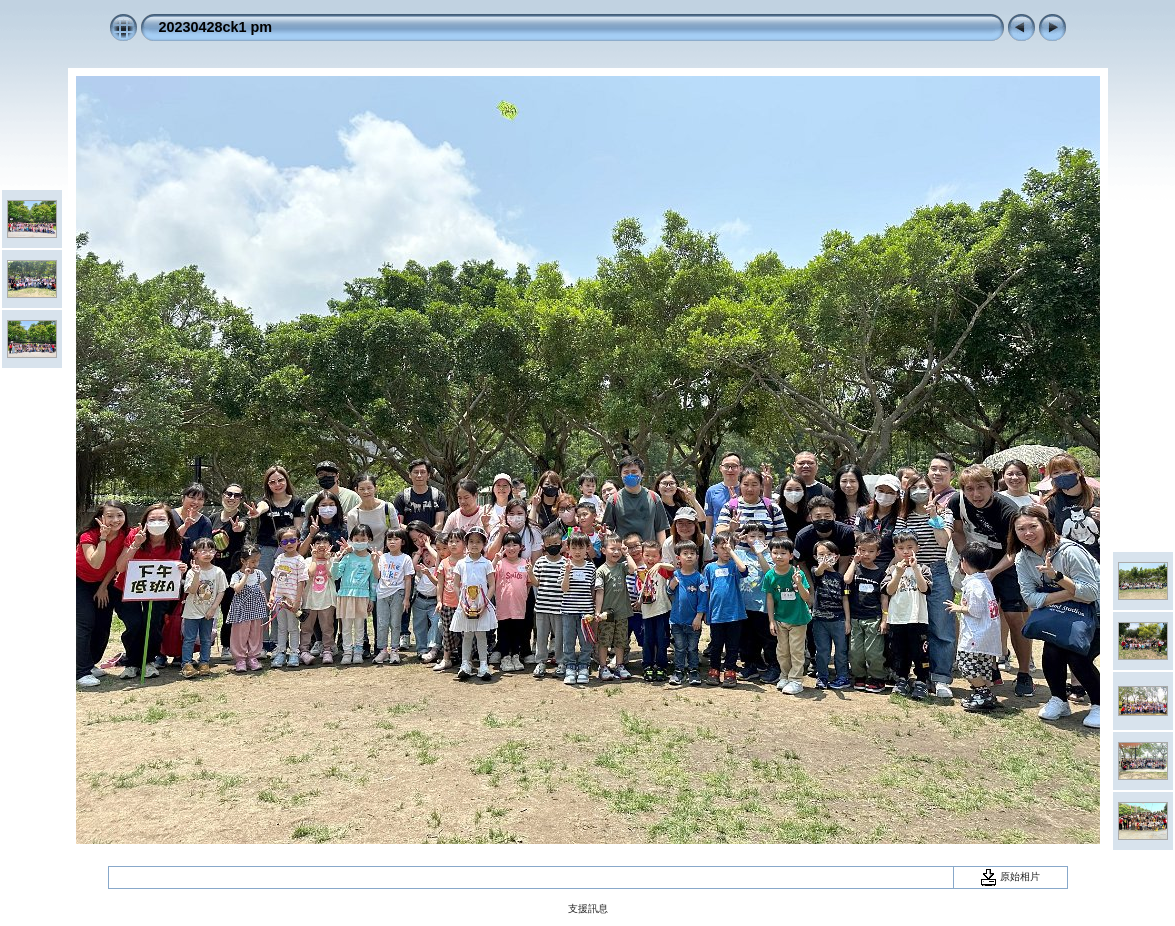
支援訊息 (588, 908)
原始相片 (1010, 876)
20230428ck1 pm (216, 27)
